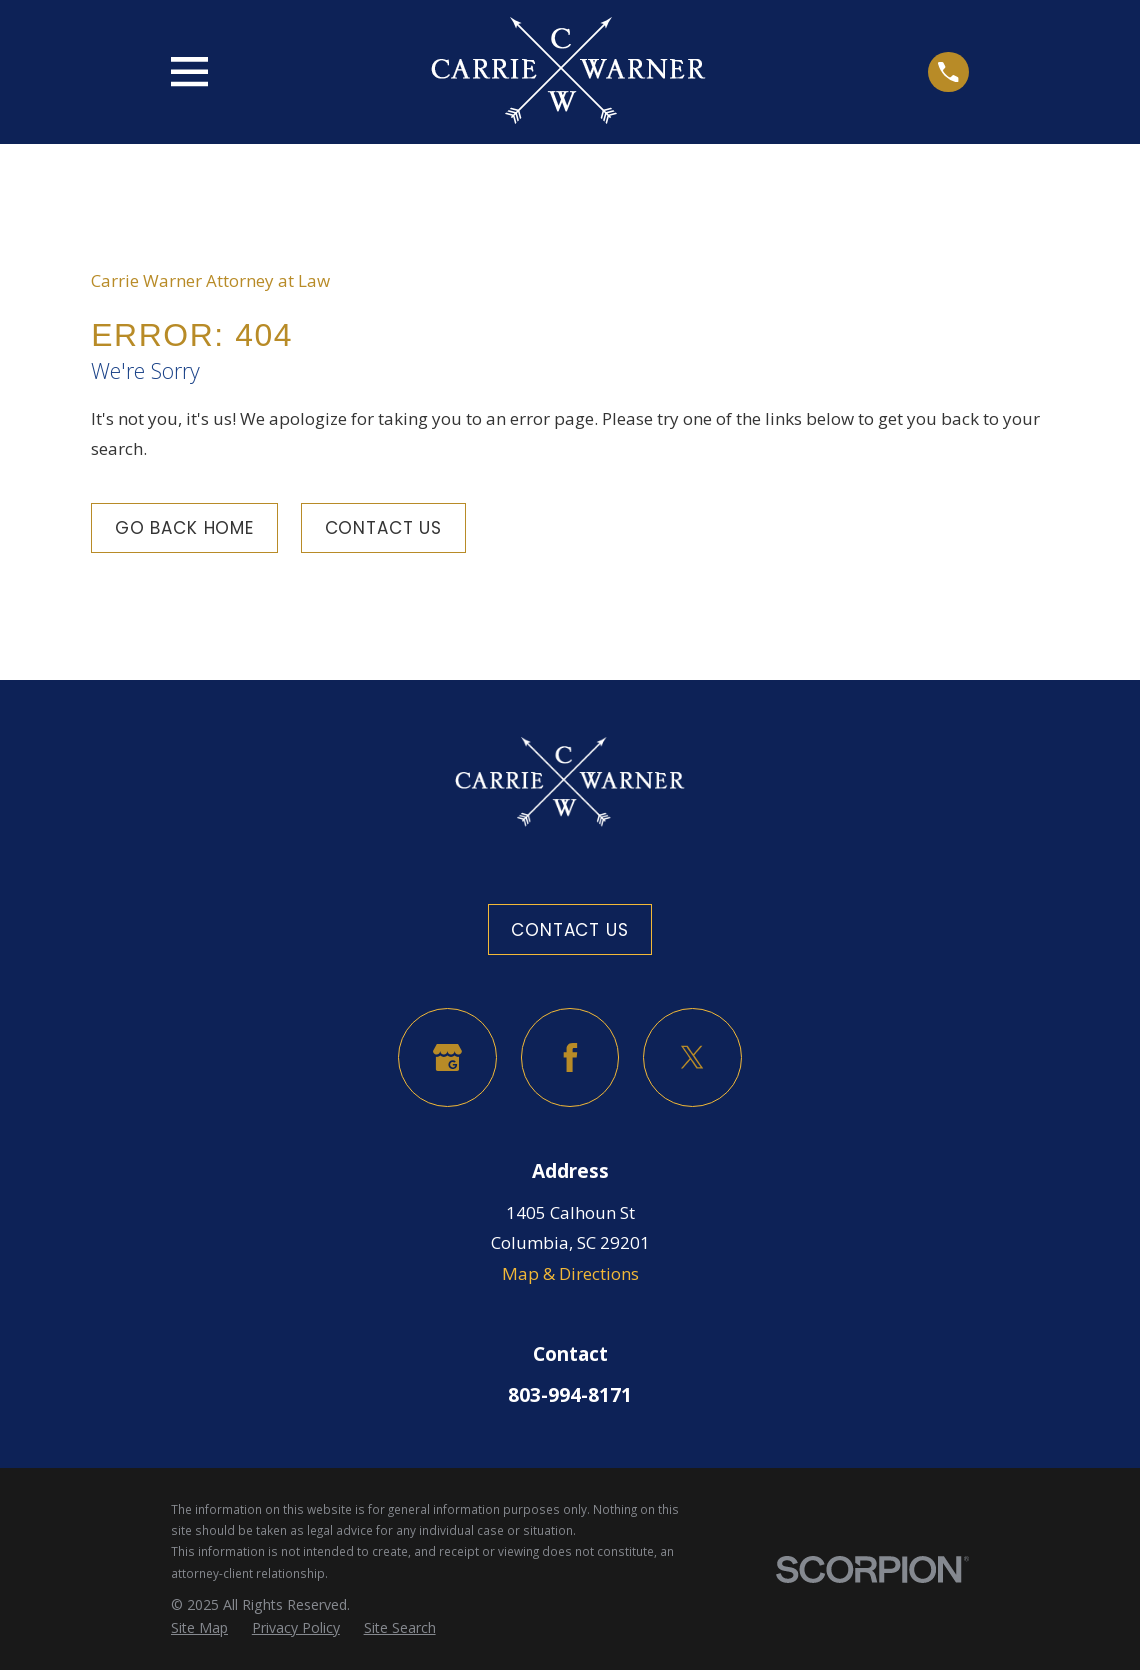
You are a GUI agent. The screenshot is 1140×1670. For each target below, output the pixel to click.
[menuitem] (199, 1628)
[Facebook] (570, 1057)
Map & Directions (570, 1273)
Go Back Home (184, 528)
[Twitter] (692, 1057)
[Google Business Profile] (447, 1057)
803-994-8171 (570, 1395)
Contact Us (384, 528)
